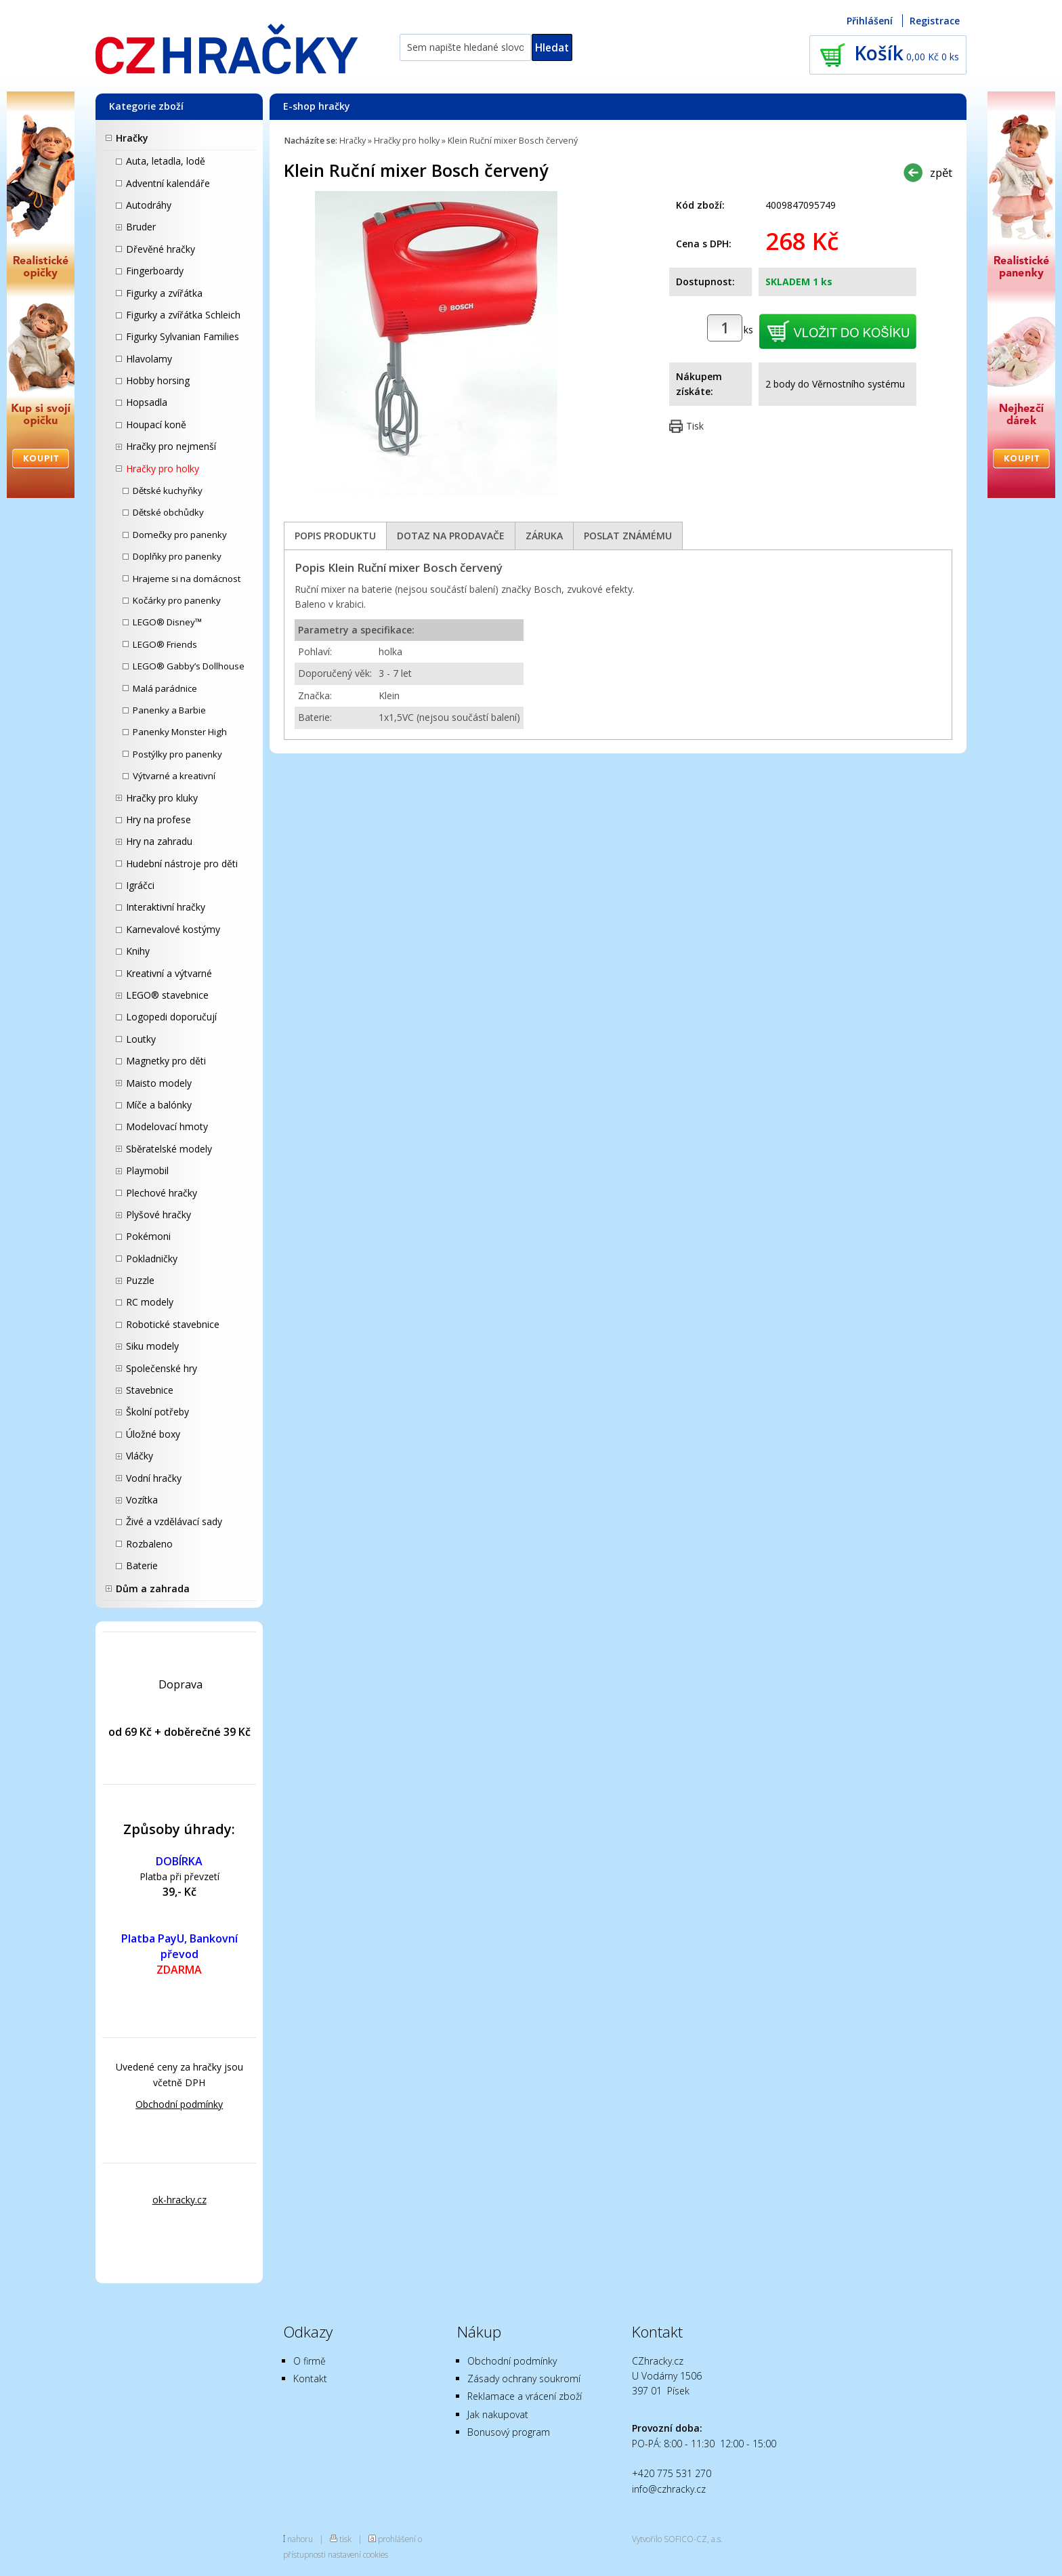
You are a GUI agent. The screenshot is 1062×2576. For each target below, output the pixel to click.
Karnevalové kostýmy (173, 929)
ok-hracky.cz (179, 2199)
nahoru (300, 2538)
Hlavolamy (149, 358)
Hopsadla (146, 402)
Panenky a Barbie (169, 710)
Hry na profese (158, 819)
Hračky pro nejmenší (171, 446)
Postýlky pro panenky (177, 754)
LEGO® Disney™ (167, 622)
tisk (345, 2538)
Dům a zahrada (153, 1588)
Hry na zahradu (159, 841)
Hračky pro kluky (162, 797)
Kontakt (310, 2378)
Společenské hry (161, 1368)
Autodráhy (148, 205)
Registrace (935, 20)
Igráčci (140, 885)
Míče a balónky (159, 1104)
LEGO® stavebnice (167, 995)
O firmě (309, 2360)
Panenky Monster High (180, 732)
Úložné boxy (153, 1434)
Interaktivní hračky (165, 906)
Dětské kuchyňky (168, 490)
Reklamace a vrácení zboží (524, 2396)
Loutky (141, 1039)
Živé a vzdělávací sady (174, 1521)
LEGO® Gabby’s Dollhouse (189, 666)
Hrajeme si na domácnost (186, 579)
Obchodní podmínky (179, 2104)
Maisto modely (159, 1083)
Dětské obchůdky (168, 512)
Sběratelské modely (169, 1148)
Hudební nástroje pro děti (182, 863)
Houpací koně (156, 424)
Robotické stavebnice (172, 1324)
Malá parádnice (165, 688)
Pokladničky (151, 1258)
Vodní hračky (154, 1478)
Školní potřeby (157, 1411)
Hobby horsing (158, 380)
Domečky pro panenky (180, 534)
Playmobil (147, 1170)
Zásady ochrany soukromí (523, 2378)
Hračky (132, 137)
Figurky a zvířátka (164, 293)
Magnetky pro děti (166, 1060)
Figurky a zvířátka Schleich (183, 314)
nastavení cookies (358, 2554)
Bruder (141, 226)
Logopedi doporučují (171, 1016)
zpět (941, 172)
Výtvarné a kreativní (174, 776)
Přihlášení (870, 20)
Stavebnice (149, 1390)
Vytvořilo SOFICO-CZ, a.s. (677, 2538)
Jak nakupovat (497, 2414)
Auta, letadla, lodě (165, 160)
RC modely (149, 1301)
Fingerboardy (155, 270)
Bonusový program (508, 2432)
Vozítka (142, 1499)
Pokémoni (148, 1236)
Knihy (138, 950)
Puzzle (140, 1280)
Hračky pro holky (162, 468)
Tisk (695, 425)
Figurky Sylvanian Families (182, 336)
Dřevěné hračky (160, 249)
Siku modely (152, 1345)
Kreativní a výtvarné (169, 973)
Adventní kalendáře (168, 183)
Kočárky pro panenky (177, 600)
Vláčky (139, 1455)
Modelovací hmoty (167, 1126)
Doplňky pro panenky (177, 556)
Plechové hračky (161, 1192)
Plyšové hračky (158, 1214)
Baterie (142, 1565)
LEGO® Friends (165, 644)
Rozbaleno (149, 1543)
